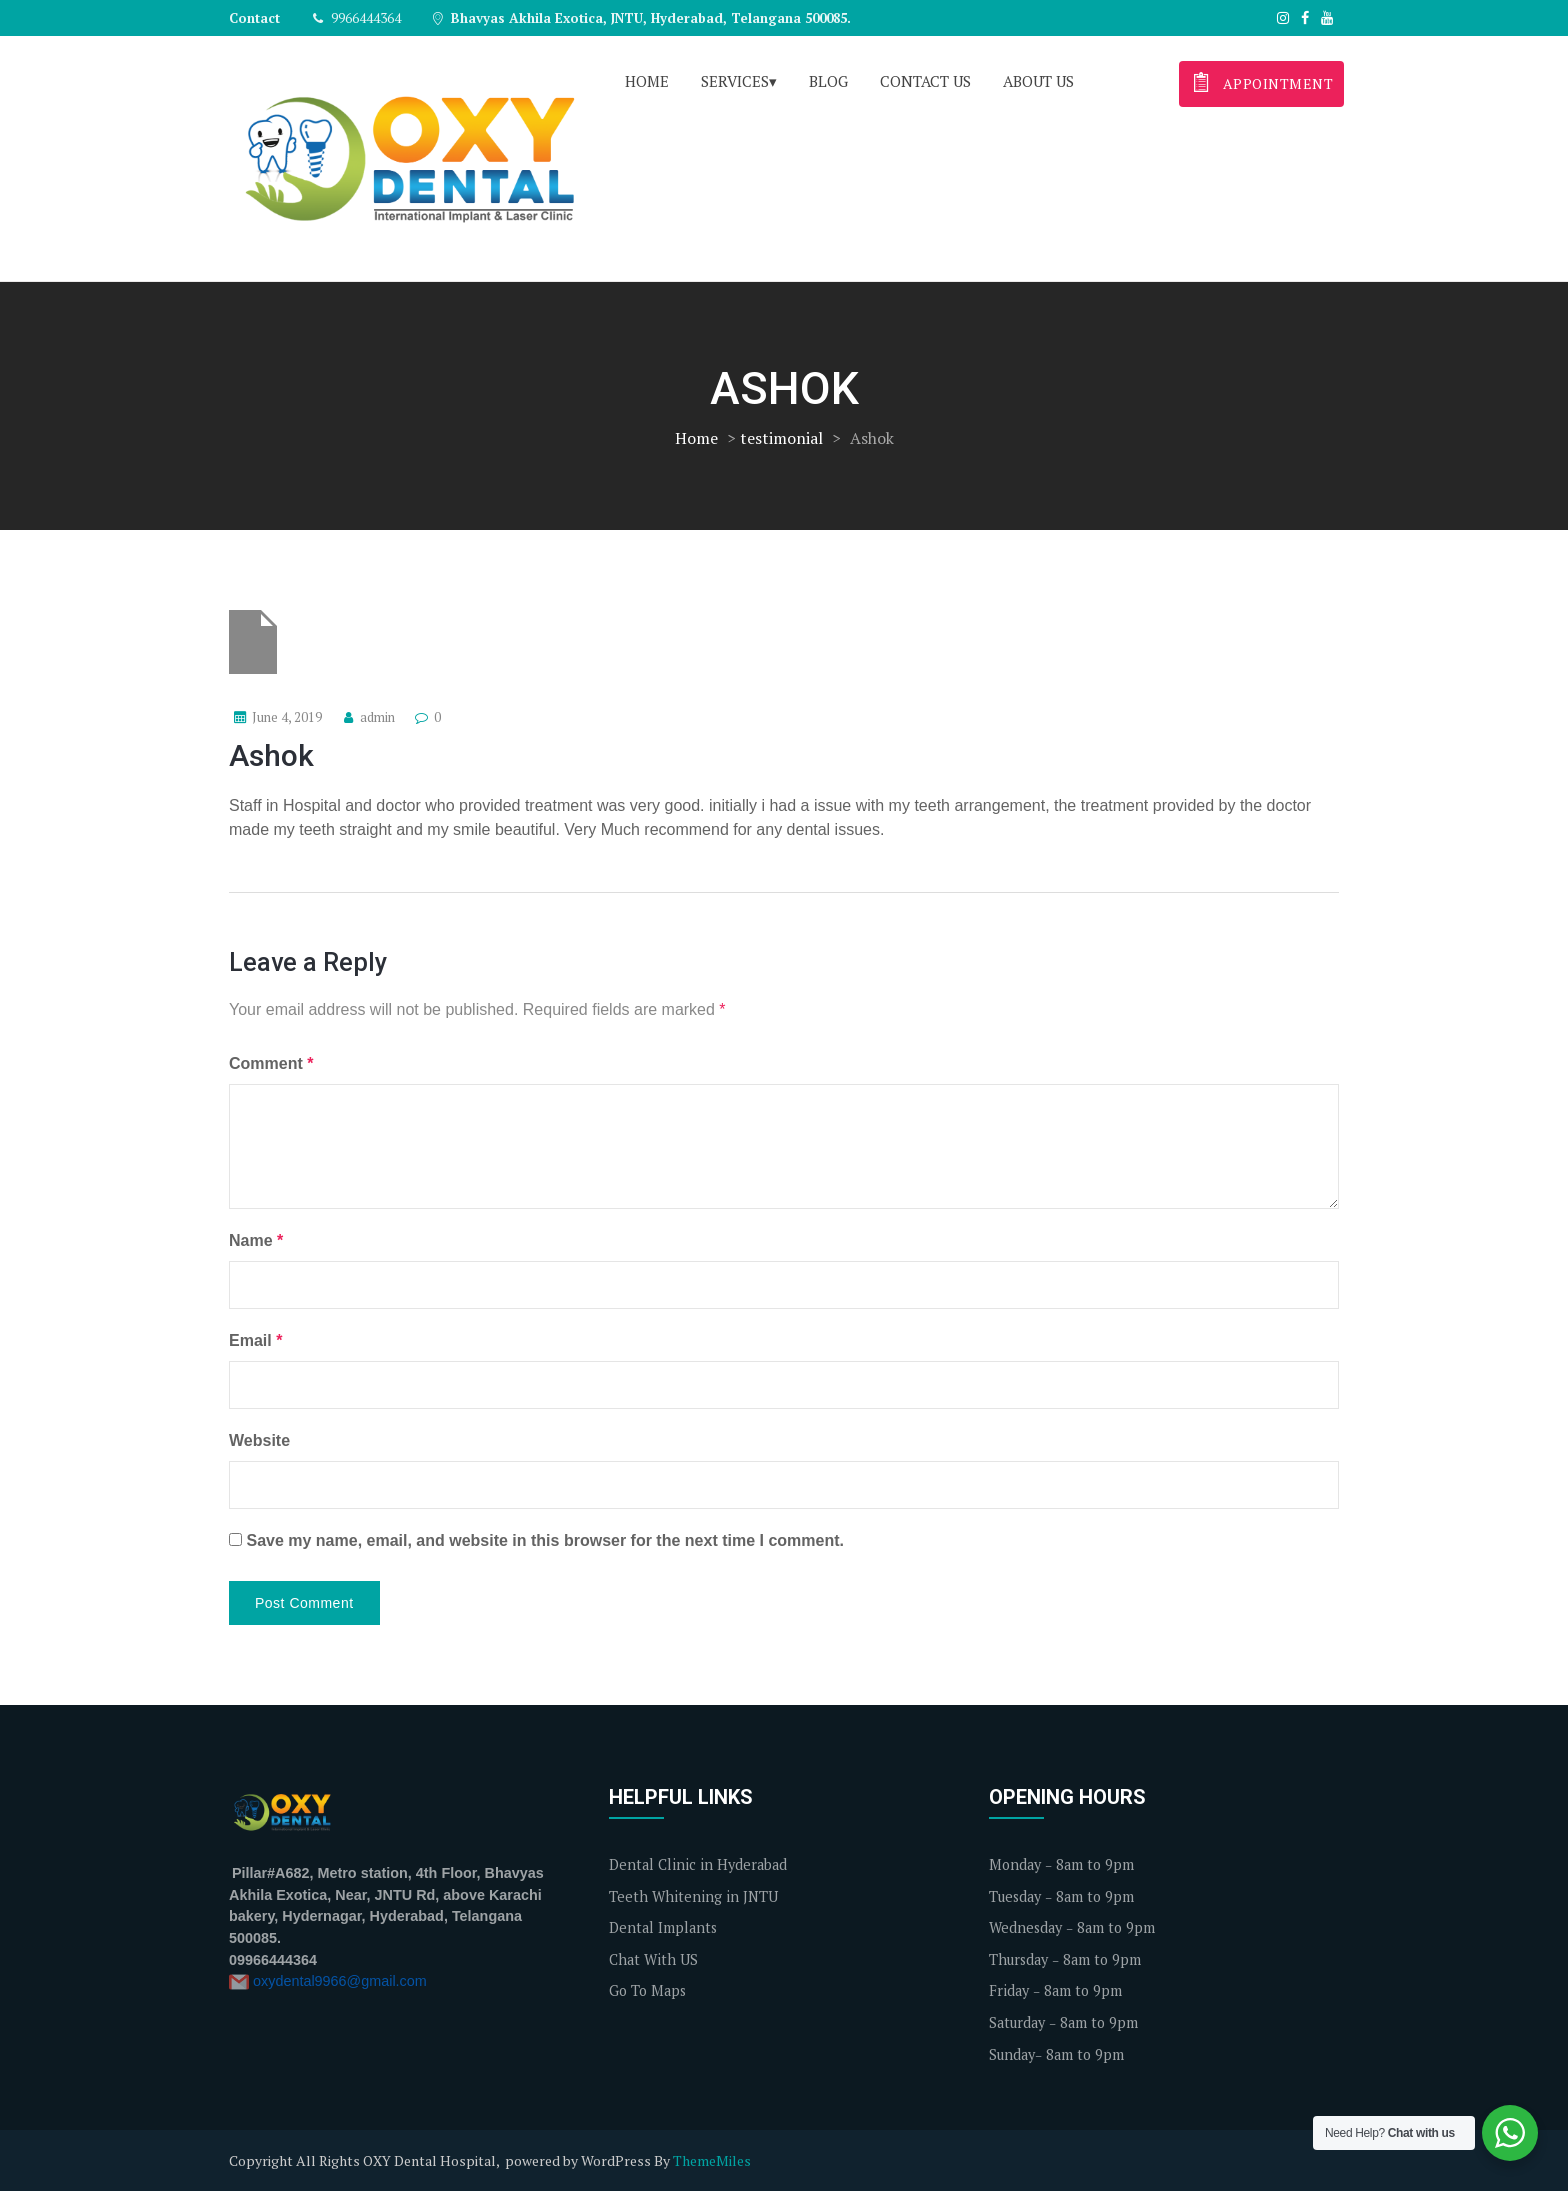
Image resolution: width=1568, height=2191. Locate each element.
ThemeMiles (712, 2160)
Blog (828, 81)
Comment (271, 1063)
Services (735, 81)
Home (647, 81)
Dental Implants (663, 1927)
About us (1038, 81)
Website (259, 1440)
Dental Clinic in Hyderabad (698, 1864)
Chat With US (653, 1959)
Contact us (925, 81)
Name (256, 1240)
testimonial (781, 438)
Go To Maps (647, 1990)
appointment (1260, 81)
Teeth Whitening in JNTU (693, 1896)
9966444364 (356, 18)
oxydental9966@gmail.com (340, 1981)
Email (255, 1340)
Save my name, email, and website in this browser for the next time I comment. (545, 1540)
